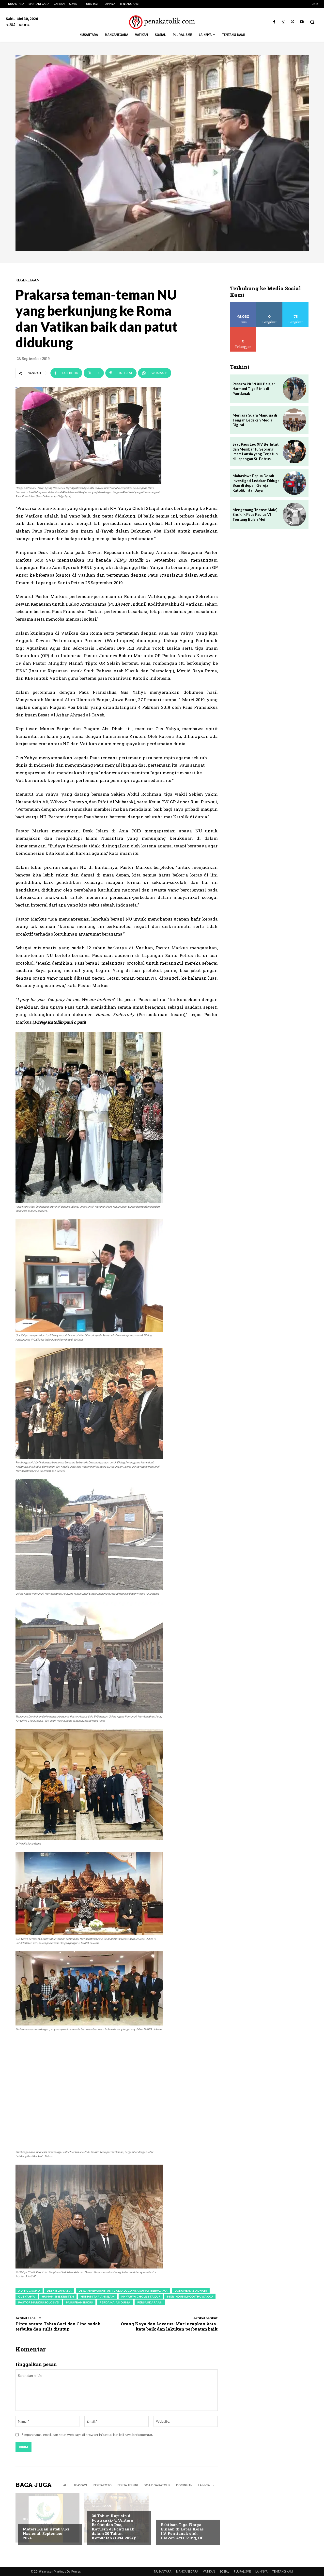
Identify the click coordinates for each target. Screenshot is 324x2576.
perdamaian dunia (115, 2302)
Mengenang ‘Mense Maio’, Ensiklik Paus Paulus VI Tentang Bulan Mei (254, 514)
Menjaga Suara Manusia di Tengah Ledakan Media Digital (254, 420)
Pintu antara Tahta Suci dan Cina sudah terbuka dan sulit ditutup (58, 2326)
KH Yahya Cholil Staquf (140, 2296)
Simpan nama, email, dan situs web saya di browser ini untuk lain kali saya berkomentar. (87, 2434)
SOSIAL (224, 2571)
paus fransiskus (79, 2302)
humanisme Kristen (58, 2296)
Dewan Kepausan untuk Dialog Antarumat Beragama (123, 2290)
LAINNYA (261, 2571)
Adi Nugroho (29, 2290)
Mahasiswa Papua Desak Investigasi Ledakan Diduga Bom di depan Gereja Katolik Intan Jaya (255, 482)
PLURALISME (242, 2571)
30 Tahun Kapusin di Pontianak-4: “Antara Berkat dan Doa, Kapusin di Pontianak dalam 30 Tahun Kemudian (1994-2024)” (114, 2526)
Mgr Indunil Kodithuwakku (190, 2296)
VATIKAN (209, 2571)
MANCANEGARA (187, 2571)
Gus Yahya (26, 2296)
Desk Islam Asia (59, 2290)
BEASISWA (81, 2485)
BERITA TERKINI (128, 2485)
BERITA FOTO (102, 2485)
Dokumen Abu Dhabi (190, 2290)
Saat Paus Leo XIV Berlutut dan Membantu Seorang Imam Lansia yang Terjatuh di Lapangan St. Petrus (255, 451)
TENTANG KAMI (282, 2571)
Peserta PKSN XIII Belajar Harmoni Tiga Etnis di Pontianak (253, 389)
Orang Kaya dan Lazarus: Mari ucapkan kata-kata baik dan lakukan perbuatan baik (169, 2326)
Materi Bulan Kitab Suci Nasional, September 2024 (46, 2533)
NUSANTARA (162, 2571)
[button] (312, 22)
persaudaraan (149, 2302)
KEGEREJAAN (27, 280)
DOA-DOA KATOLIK (157, 2485)
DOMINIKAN (184, 2485)
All (65, 2485)
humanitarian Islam (97, 2296)
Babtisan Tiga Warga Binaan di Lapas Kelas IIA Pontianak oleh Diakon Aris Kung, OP (182, 2531)
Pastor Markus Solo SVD (38, 2302)
